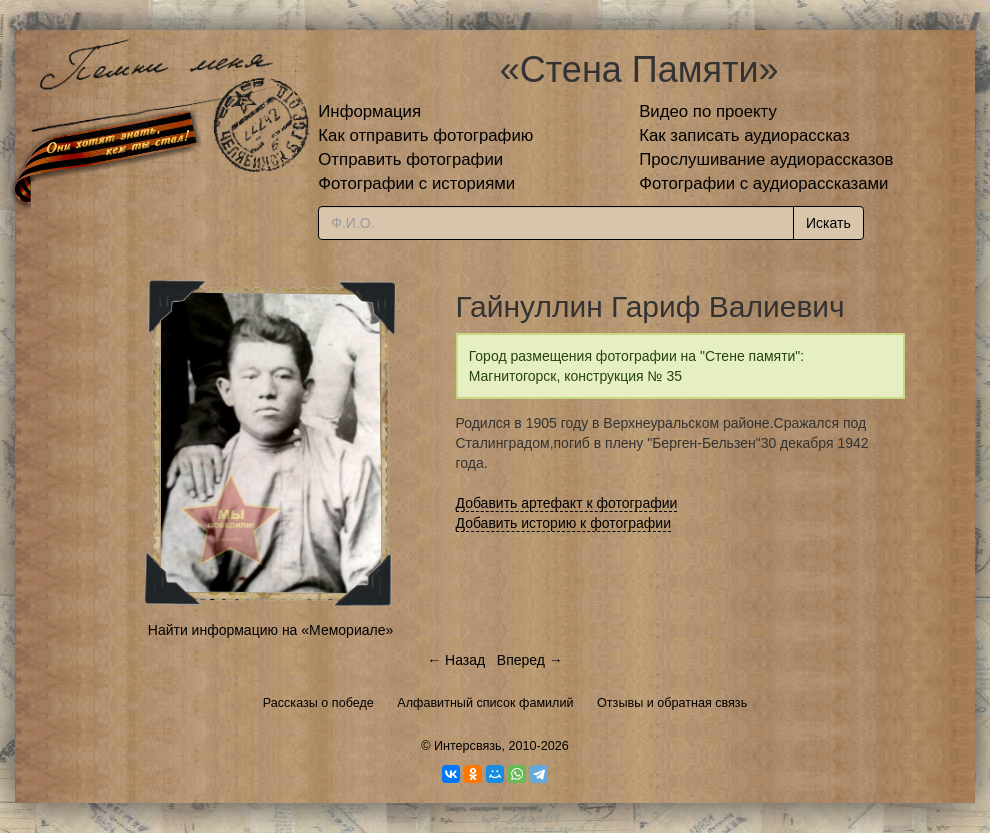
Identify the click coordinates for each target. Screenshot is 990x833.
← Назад (456, 660)
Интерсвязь (468, 746)
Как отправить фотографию (425, 135)
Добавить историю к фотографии (564, 523)
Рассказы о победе (318, 703)
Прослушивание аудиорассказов (766, 159)
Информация (369, 111)
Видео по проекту (708, 111)
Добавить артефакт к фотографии (567, 503)
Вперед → (530, 660)
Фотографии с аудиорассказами (763, 183)
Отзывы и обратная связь (672, 703)
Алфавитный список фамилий (485, 703)
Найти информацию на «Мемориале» (270, 630)
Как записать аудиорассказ (744, 135)
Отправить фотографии (410, 159)
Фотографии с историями (416, 183)
